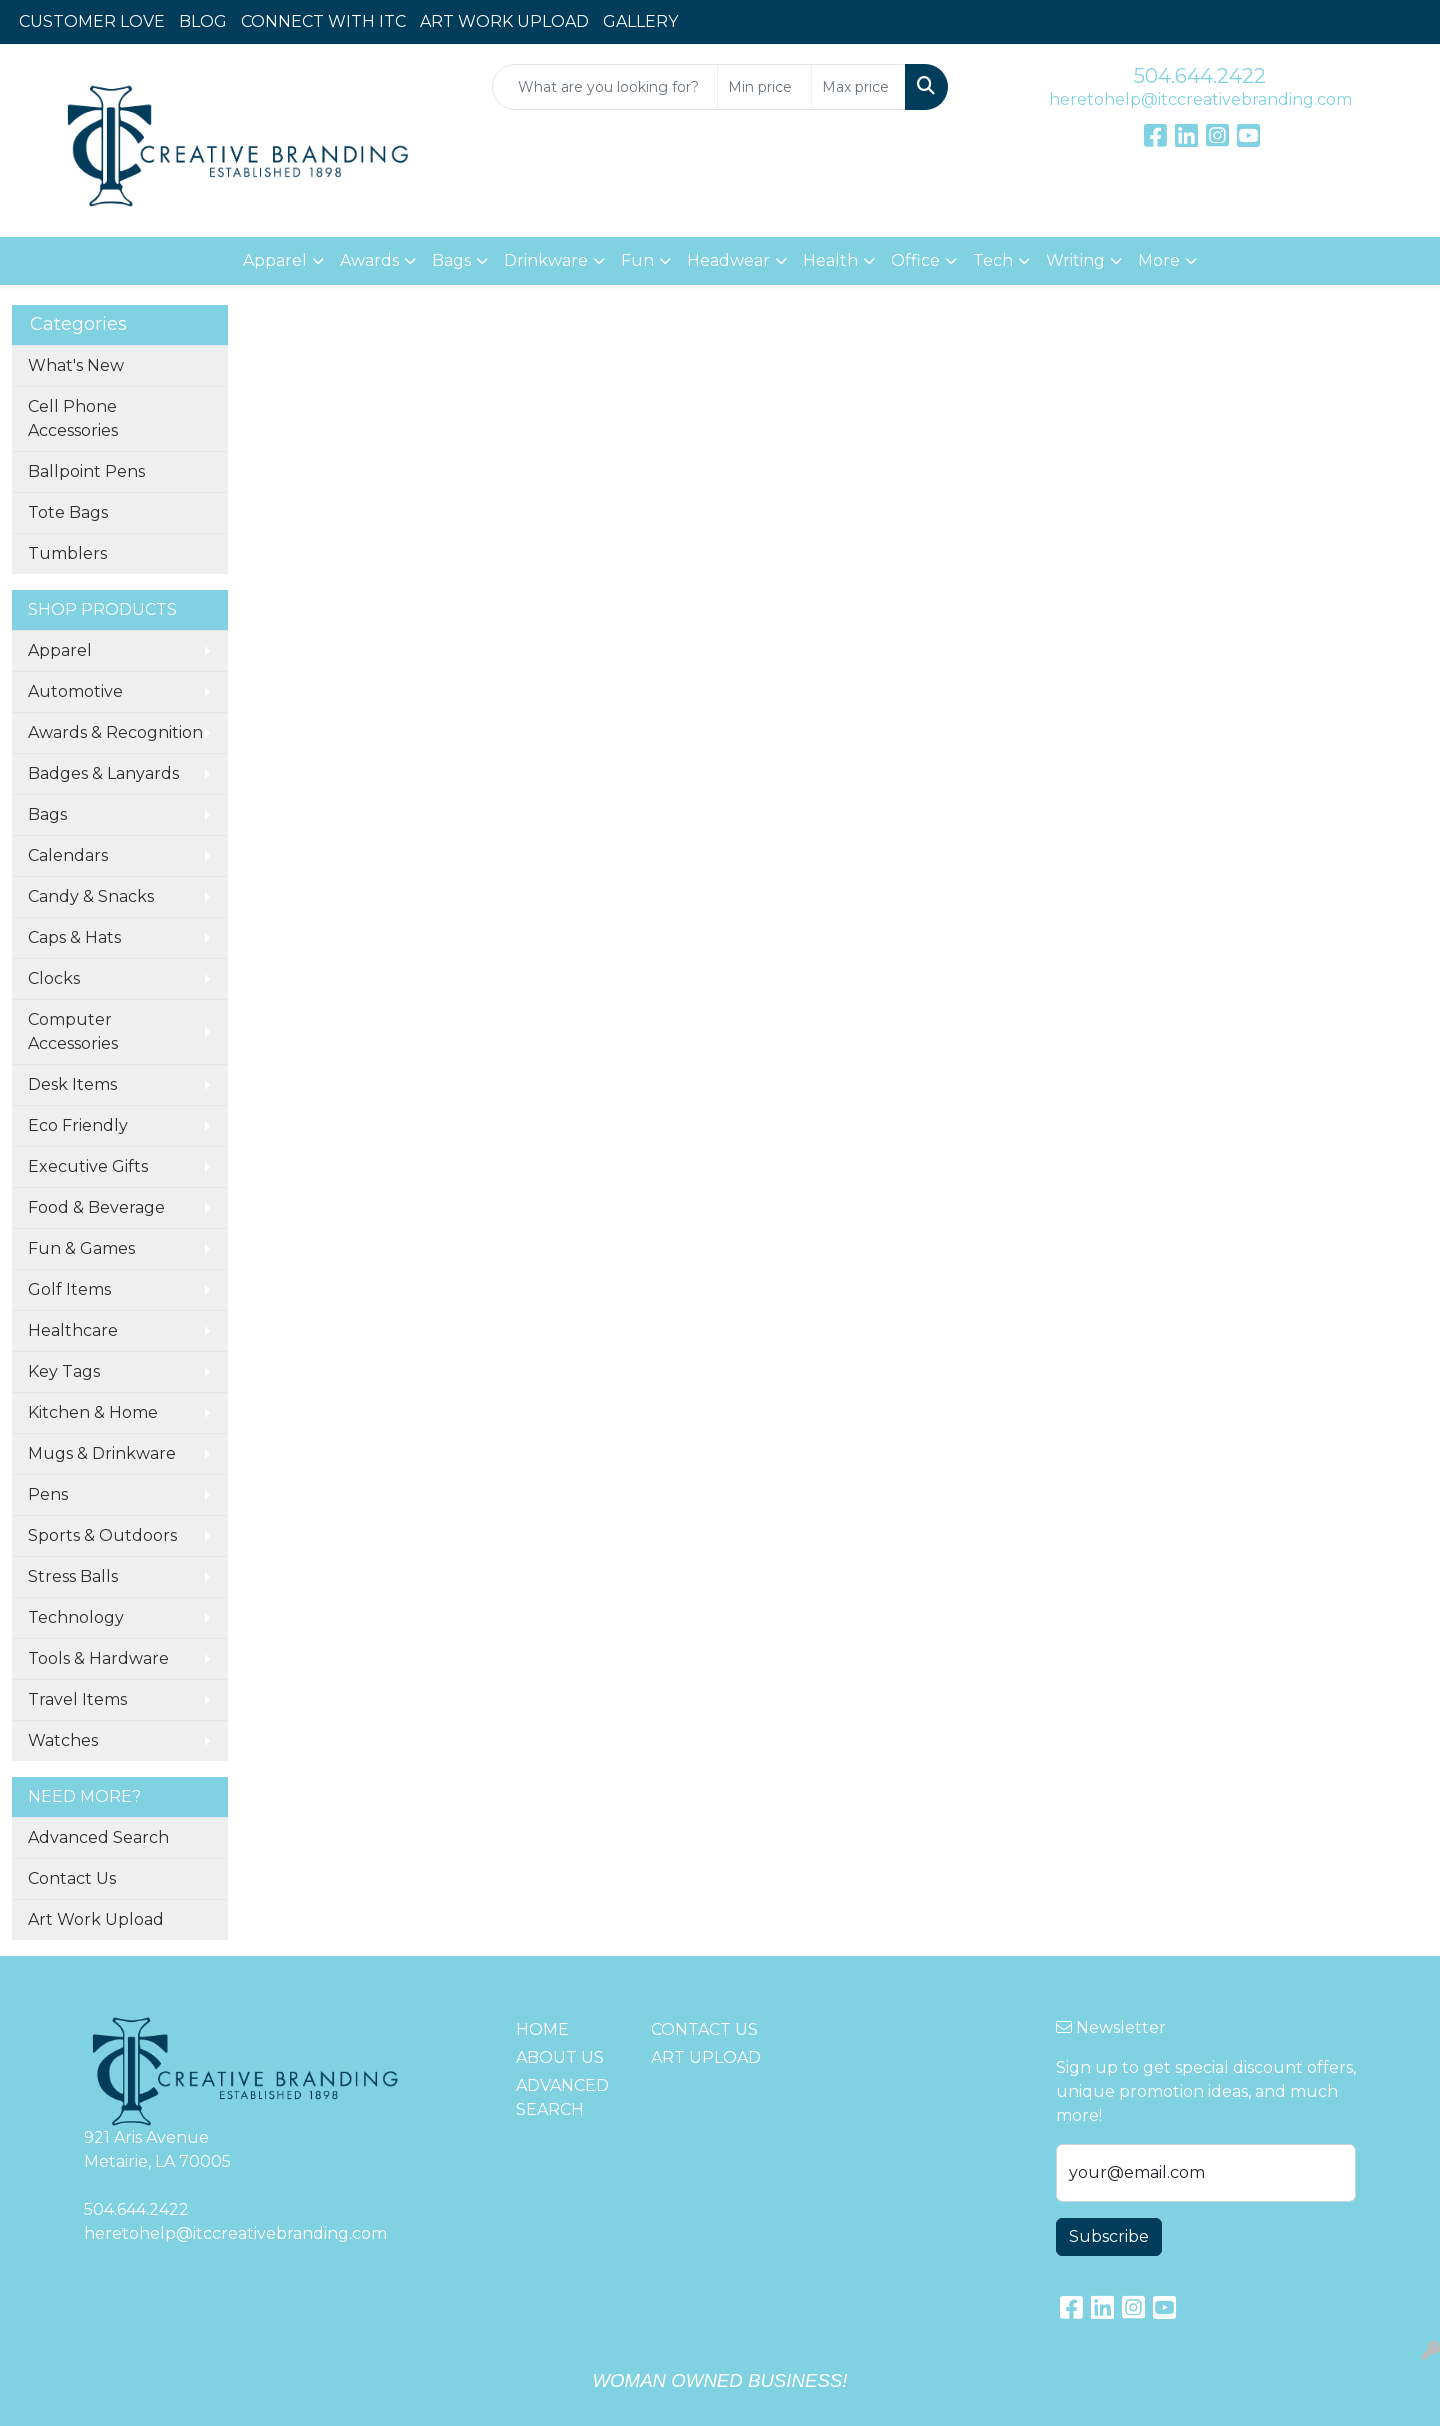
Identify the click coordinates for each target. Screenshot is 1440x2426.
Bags (47, 814)
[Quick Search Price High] (858, 87)
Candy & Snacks (91, 896)
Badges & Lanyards (103, 773)
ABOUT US (560, 2057)
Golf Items (69, 1289)
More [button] (1159, 260)
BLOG (203, 21)
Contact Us (72, 1878)
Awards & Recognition (115, 732)
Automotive (75, 691)
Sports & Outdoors (102, 1535)
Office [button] (915, 260)
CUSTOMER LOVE (92, 21)
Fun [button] (637, 260)
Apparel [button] (275, 260)
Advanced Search (98, 1837)
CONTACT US (704, 2029)
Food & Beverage (96, 1207)
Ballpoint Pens (86, 471)
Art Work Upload (96, 1919)
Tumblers (67, 553)
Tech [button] (993, 260)
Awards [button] (369, 260)
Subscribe (1109, 2236)
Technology (76, 1617)
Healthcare (73, 1330)
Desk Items (72, 1084)
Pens (48, 1494)
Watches (63, 1740)
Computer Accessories (73, 1031)
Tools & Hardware (98, 1658)
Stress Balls (73, 1576)
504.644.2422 (1200, 76)
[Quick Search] (605, 87)
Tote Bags (68, 512)
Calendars (68, 855)
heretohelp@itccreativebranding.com (1200, 99)
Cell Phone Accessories (73, 418)
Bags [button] (451, 260)
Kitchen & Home (93, 1412)
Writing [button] (1075, 260)
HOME (542, 2029)
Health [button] (830, 260)
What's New (76, 365)
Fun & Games (81, 1248)
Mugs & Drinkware (102, 1453)
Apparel (60, 650)
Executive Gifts (88, 1166)
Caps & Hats (74, 937)
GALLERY (640, 21)
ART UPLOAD (706, 2057)
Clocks (54, 978)
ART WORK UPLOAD (504, 21)
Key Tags (64, 1371)
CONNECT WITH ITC (323, 21)
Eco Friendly (78, 1125)
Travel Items (77, 1699)
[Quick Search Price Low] (764, 87)
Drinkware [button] (546, 260)
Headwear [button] (728, 260)
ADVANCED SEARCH (562, 2097)
